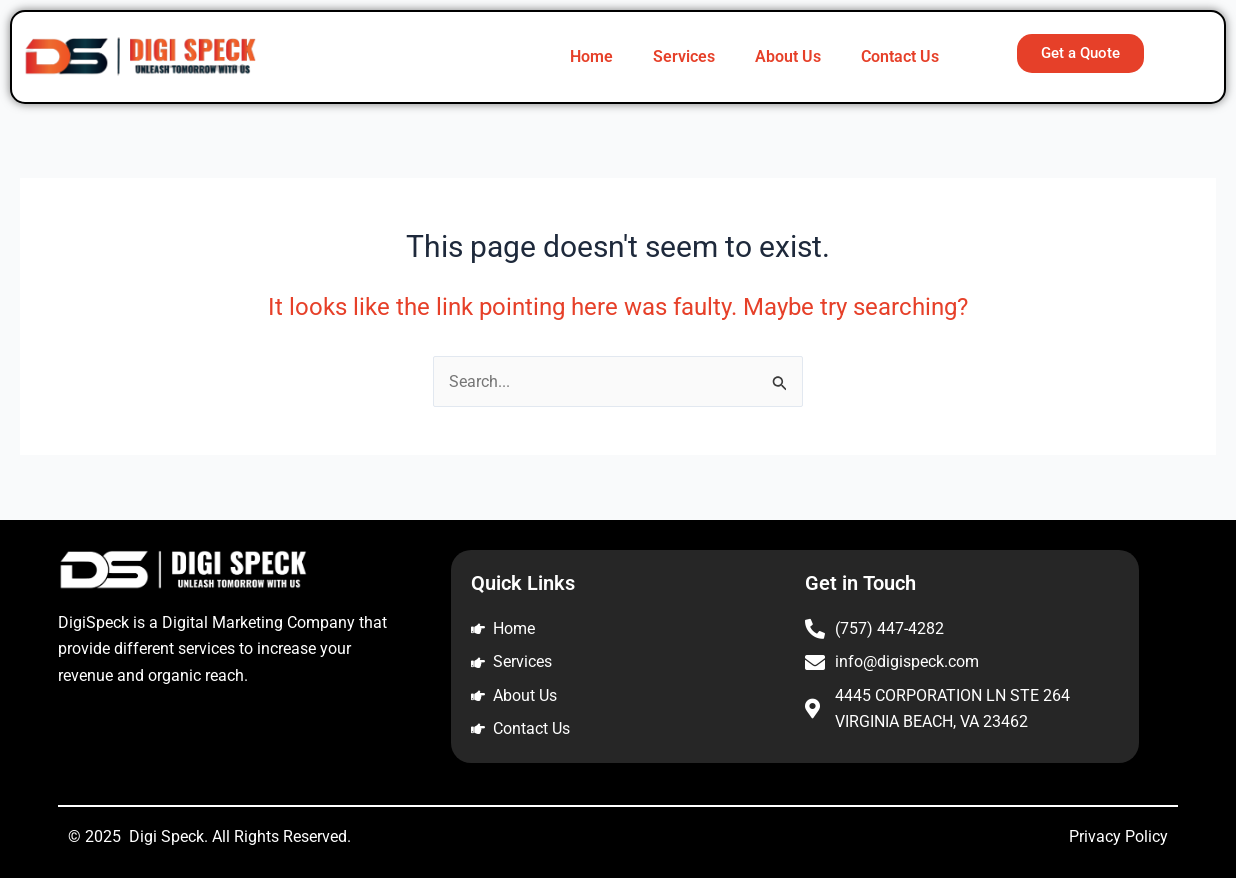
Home (591, 56)
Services (684, 56)
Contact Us (900, 56)
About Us (788, 56)
